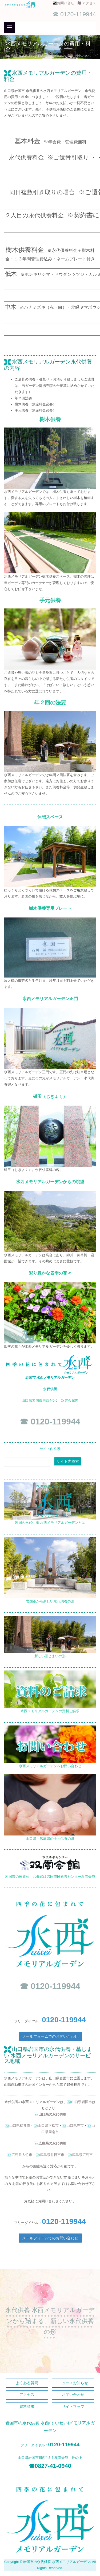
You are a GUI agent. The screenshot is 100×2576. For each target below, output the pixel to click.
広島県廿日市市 (52, 2155)
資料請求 (26, 2407)
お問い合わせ (73, 2395)
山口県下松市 (48, 2125)
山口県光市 (75, 2125)
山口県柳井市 (19, 2125)
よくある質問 (27, 2383)
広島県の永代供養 (52, 2143)
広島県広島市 (82, 2155)
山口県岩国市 (81, 2102)
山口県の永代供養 (52, 2114)
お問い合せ (67, 3)
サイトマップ (73, 2407)
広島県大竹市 (21, 2155)
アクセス (89, 3)
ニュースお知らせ (73, 2383)
